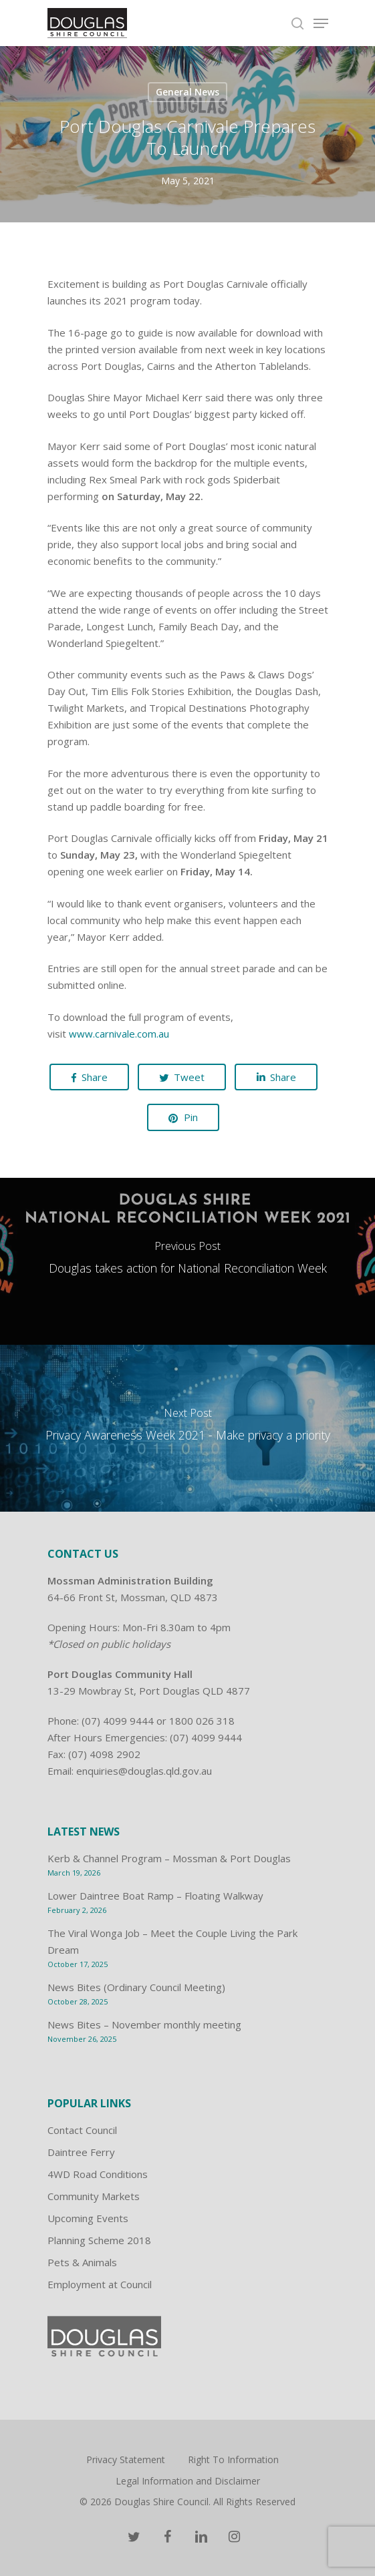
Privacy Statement (125, 2459)
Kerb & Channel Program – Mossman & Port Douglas (169, 1858)
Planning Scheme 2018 (99, 2240)
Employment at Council (99, 2284)
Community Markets (93, 2196)
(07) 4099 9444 (118, 1720)
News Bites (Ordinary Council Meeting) (136, 1987)
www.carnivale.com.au (119, 1033)
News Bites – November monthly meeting (144, 2024)
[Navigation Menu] (321, 23)
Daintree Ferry (81, 2152)
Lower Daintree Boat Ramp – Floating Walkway (155, 1895)
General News (187, 91)
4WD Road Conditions (97, 2174)
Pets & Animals (82, 2262)
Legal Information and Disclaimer (188, 2481)
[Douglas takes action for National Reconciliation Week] (187, 1261)
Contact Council (82, 2130)
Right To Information (233, 2459)
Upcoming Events (87, 2218)
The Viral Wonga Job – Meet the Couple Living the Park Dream (172, 1941)
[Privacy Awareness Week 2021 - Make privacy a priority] (187, 1428)
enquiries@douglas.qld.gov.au (144, 1770)
